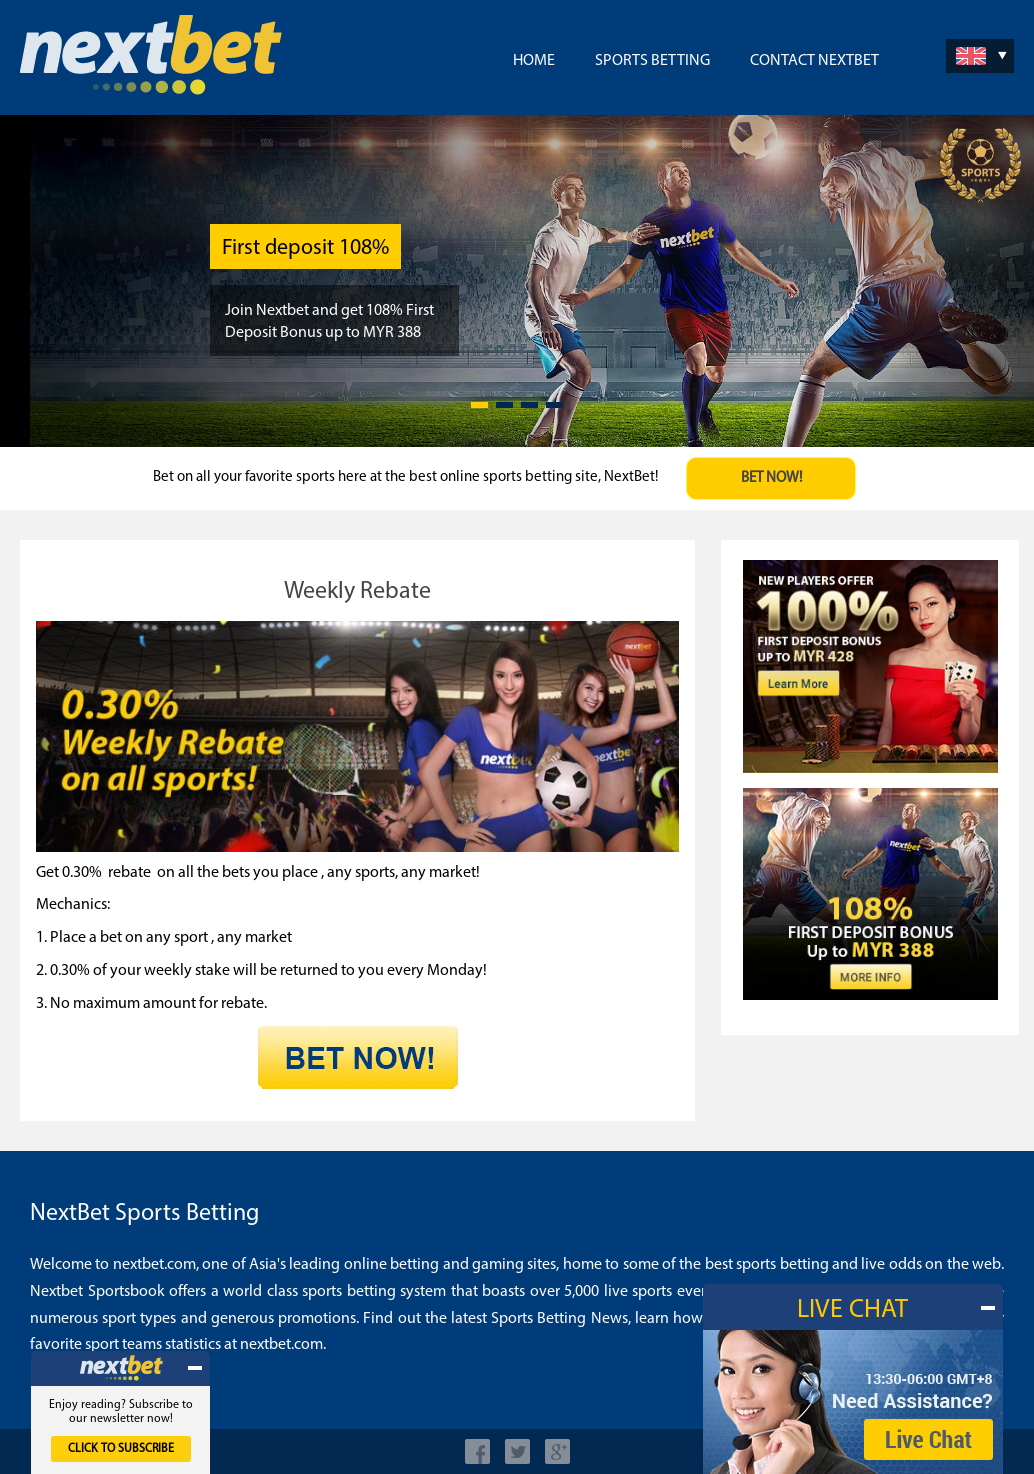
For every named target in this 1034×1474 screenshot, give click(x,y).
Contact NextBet (814, 61)
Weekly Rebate (357, 592)
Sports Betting (652, 61)
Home (534, 61)
